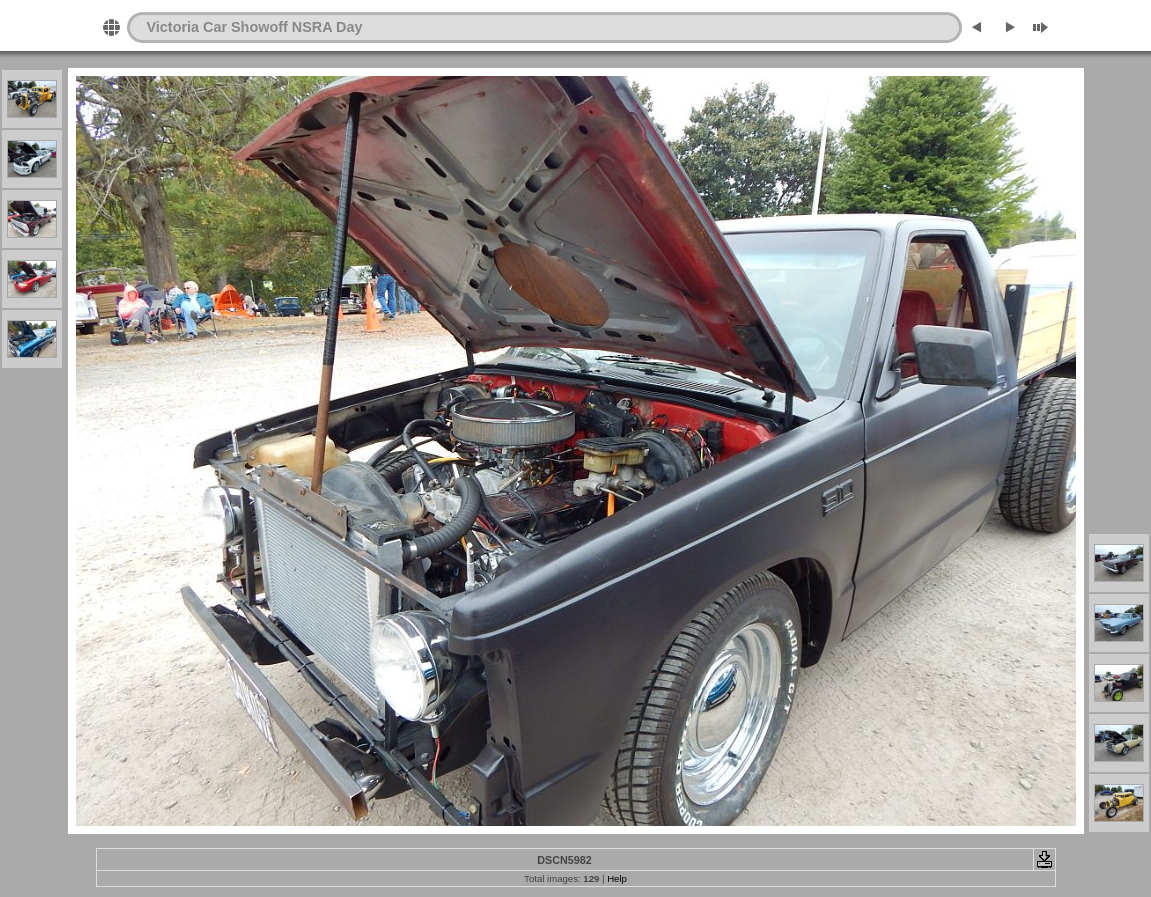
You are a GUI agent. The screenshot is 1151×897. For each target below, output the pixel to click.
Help (617, 878)
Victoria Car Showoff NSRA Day (255, 27)
